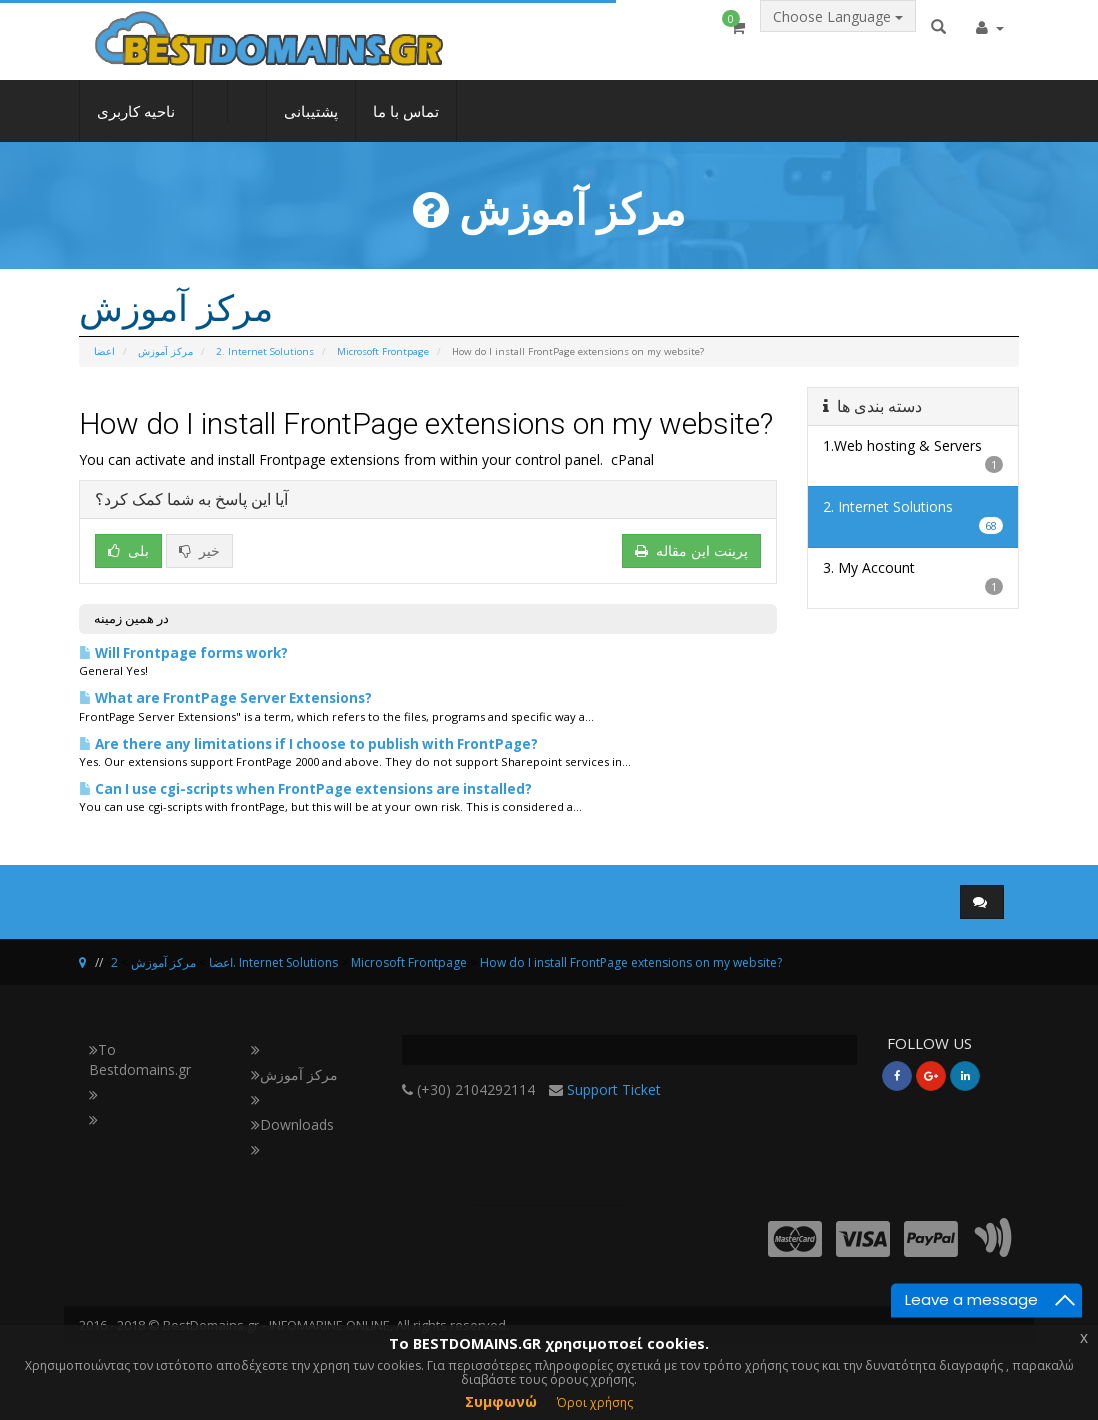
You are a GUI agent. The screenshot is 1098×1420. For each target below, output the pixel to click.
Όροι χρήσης (595, 1402)
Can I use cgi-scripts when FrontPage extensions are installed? (305, 789)
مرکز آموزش (165, 351)
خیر (199, 550)
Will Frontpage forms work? (183, 653)
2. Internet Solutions (265, 351)
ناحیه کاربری (136, 126)
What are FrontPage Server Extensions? (225, 698)
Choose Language (838, 36)
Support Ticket (614, 1089)
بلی (128, 550)
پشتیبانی (311, 126)
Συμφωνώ (501, 1401)
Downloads (292, 1124)
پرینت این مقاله (691, 550)
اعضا (104, 351)
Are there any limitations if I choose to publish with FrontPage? (308, 744)
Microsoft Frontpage (383, 351)
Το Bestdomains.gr (140, 1059)
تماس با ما (406, 126)
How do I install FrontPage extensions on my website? (631, 962)
